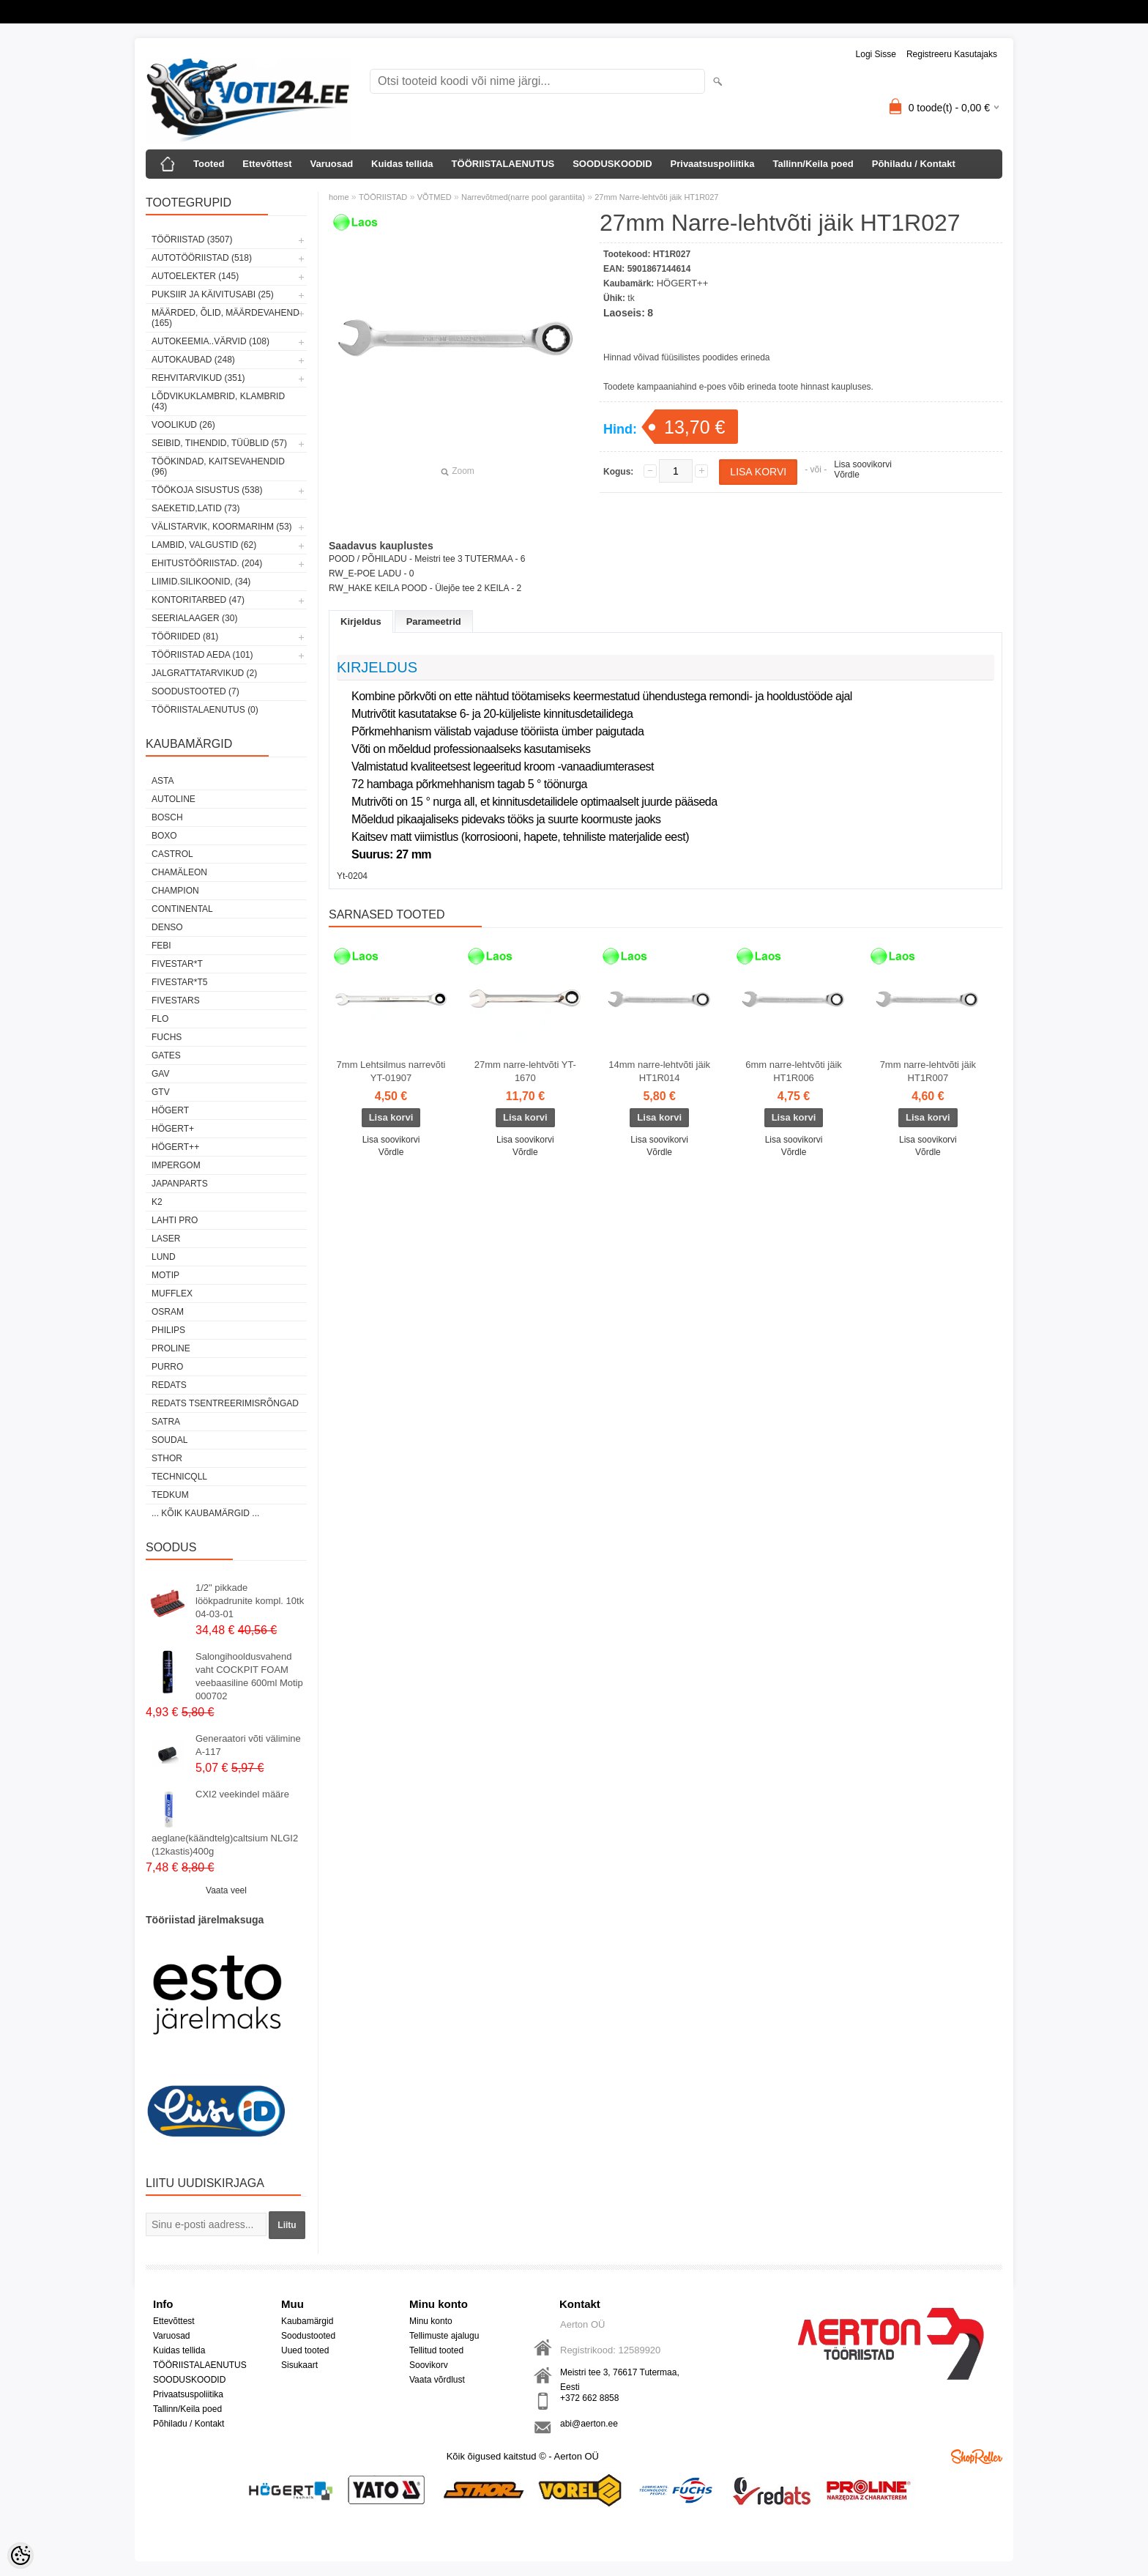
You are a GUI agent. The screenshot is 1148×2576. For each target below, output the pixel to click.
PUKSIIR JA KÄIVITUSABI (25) (213, 294)
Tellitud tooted (436, 2350)
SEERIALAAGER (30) (194, 618)
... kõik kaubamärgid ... (205, 1513)
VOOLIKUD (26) (183, 425)
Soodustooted (308, 2336)
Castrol (172, 854)
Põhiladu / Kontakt (913, 163)
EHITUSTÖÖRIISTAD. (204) (207, 563)
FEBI (161, 945)
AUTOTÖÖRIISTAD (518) (202, 258)
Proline (171, 1348)
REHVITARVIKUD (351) (198, 378)
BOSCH (167, 817)
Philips (168, 1330)
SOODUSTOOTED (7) (195, 691)
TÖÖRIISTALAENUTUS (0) (205, 710)
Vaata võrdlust (437, 2380)
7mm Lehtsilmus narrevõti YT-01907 (391, 1071)
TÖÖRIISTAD (383, 197)
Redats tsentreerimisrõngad (225, 1403)
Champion (175, 891)
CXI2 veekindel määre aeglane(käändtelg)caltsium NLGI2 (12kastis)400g (225, 1823)
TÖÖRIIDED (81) (185, 636)
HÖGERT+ (173, 1129)
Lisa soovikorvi (863, 464)
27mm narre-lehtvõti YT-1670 (525, 1071)
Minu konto (430, 2321)
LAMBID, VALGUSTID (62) (204, 545)
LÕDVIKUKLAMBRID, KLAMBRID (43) (218, 401)
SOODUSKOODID (612, 163)
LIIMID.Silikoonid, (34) (201, 581)
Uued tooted (305, 2350)
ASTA (163, 781)
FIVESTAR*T (177, 964)
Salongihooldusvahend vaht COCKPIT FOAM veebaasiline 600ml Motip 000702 (249, 1676)
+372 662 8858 (589, 2398)
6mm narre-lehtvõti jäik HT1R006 (793, 1071)
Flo (160, 1019)
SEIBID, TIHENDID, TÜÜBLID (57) (219, 443)
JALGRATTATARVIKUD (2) (204, 673)
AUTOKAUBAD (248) (193, 360)
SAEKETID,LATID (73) (195, 508)
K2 (157, 1202)
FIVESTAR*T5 (179, 982)
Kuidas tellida (402, 163)
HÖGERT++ (175, 1147)
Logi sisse (876, 54)
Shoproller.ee (976, 2456)
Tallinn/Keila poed (812, 163)
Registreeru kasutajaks (951, 54)
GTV (161, 1092)
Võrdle (847, 474)
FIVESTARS (176, 1000)
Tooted (208, 163)
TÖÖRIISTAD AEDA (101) (202, 655)
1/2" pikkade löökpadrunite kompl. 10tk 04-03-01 (249, 1600)
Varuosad (332, 163)
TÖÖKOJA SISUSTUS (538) (207, 490)
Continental (182, 909)
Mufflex (172, 1293)
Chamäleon (179, 872)
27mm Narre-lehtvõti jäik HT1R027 (656, 197)
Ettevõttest (266, 163)
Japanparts (180, 1183)
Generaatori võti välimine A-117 (248, 1745)
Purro (167, 1367)
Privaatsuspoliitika (713, 163)
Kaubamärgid (307, 2321)
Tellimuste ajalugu (444, 2336)
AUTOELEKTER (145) (195, 276)
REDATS (169, 1385)
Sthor (167, 1458)
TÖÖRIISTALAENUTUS (503, 163)
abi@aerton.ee (589, 2424)
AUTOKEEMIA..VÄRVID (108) (210, 341)
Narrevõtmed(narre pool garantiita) (523, 197)
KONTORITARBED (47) (198, 600)
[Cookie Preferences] (20, 2555)
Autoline (173, 799)
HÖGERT (170, 1110)
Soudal (169, 1440)
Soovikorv (428, 2365)
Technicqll (179, 1476)
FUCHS (167, 1037)
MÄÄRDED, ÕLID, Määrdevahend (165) (225, 318)
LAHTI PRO (175, 1220)
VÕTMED (434, 197)
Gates (166, 1055)
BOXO (164, 836)
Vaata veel (226, 1890)
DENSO (167, 927)
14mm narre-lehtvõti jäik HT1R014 (659, 1071)
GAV (160, 1074)
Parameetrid (433, 621)
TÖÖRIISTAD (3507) (192, 239)
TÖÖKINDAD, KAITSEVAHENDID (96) (218, 466)
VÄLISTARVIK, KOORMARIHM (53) (222, 526)
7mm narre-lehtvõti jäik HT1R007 (928, 1071)
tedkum (170, 1495)
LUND (164, 1257)
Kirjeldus (360, 621)
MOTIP (165, 1275)
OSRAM (168, 1312)
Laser (166, 1238)
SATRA (166, 1422)
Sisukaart (299, 2365)
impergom (176, 1165)
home (339, 197)
